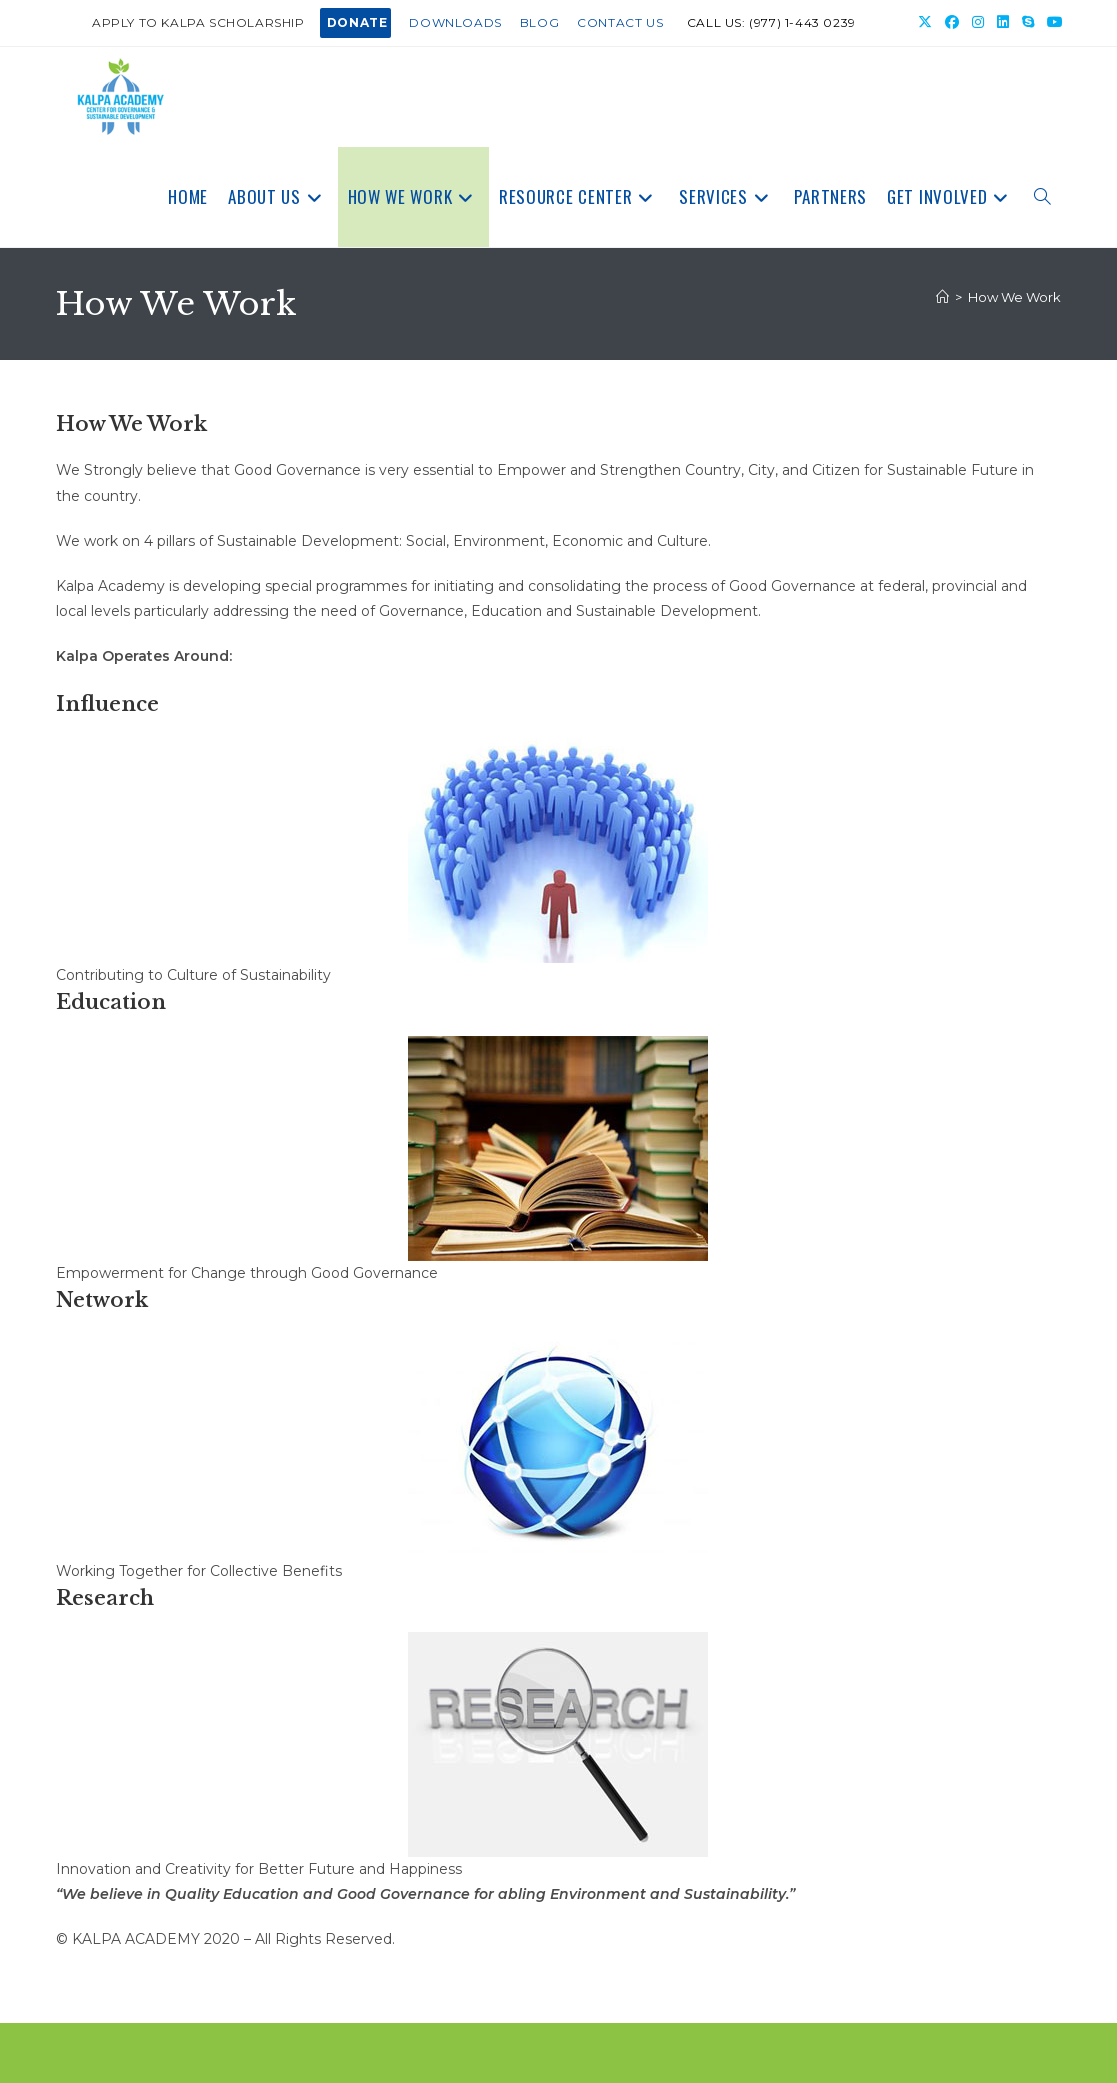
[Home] (942, 297)
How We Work (1014, 297)
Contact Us (620, 22)
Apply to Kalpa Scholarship (198, 22)
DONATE (357, 22)
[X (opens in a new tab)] (925, 23)
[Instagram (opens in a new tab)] (978, 23)
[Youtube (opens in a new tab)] (1052, 23)
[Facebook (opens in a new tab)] (952, 23)
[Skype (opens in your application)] (1028, 23)
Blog (539, 22)
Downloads (455, 22)
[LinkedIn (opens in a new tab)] (1003, 23)
